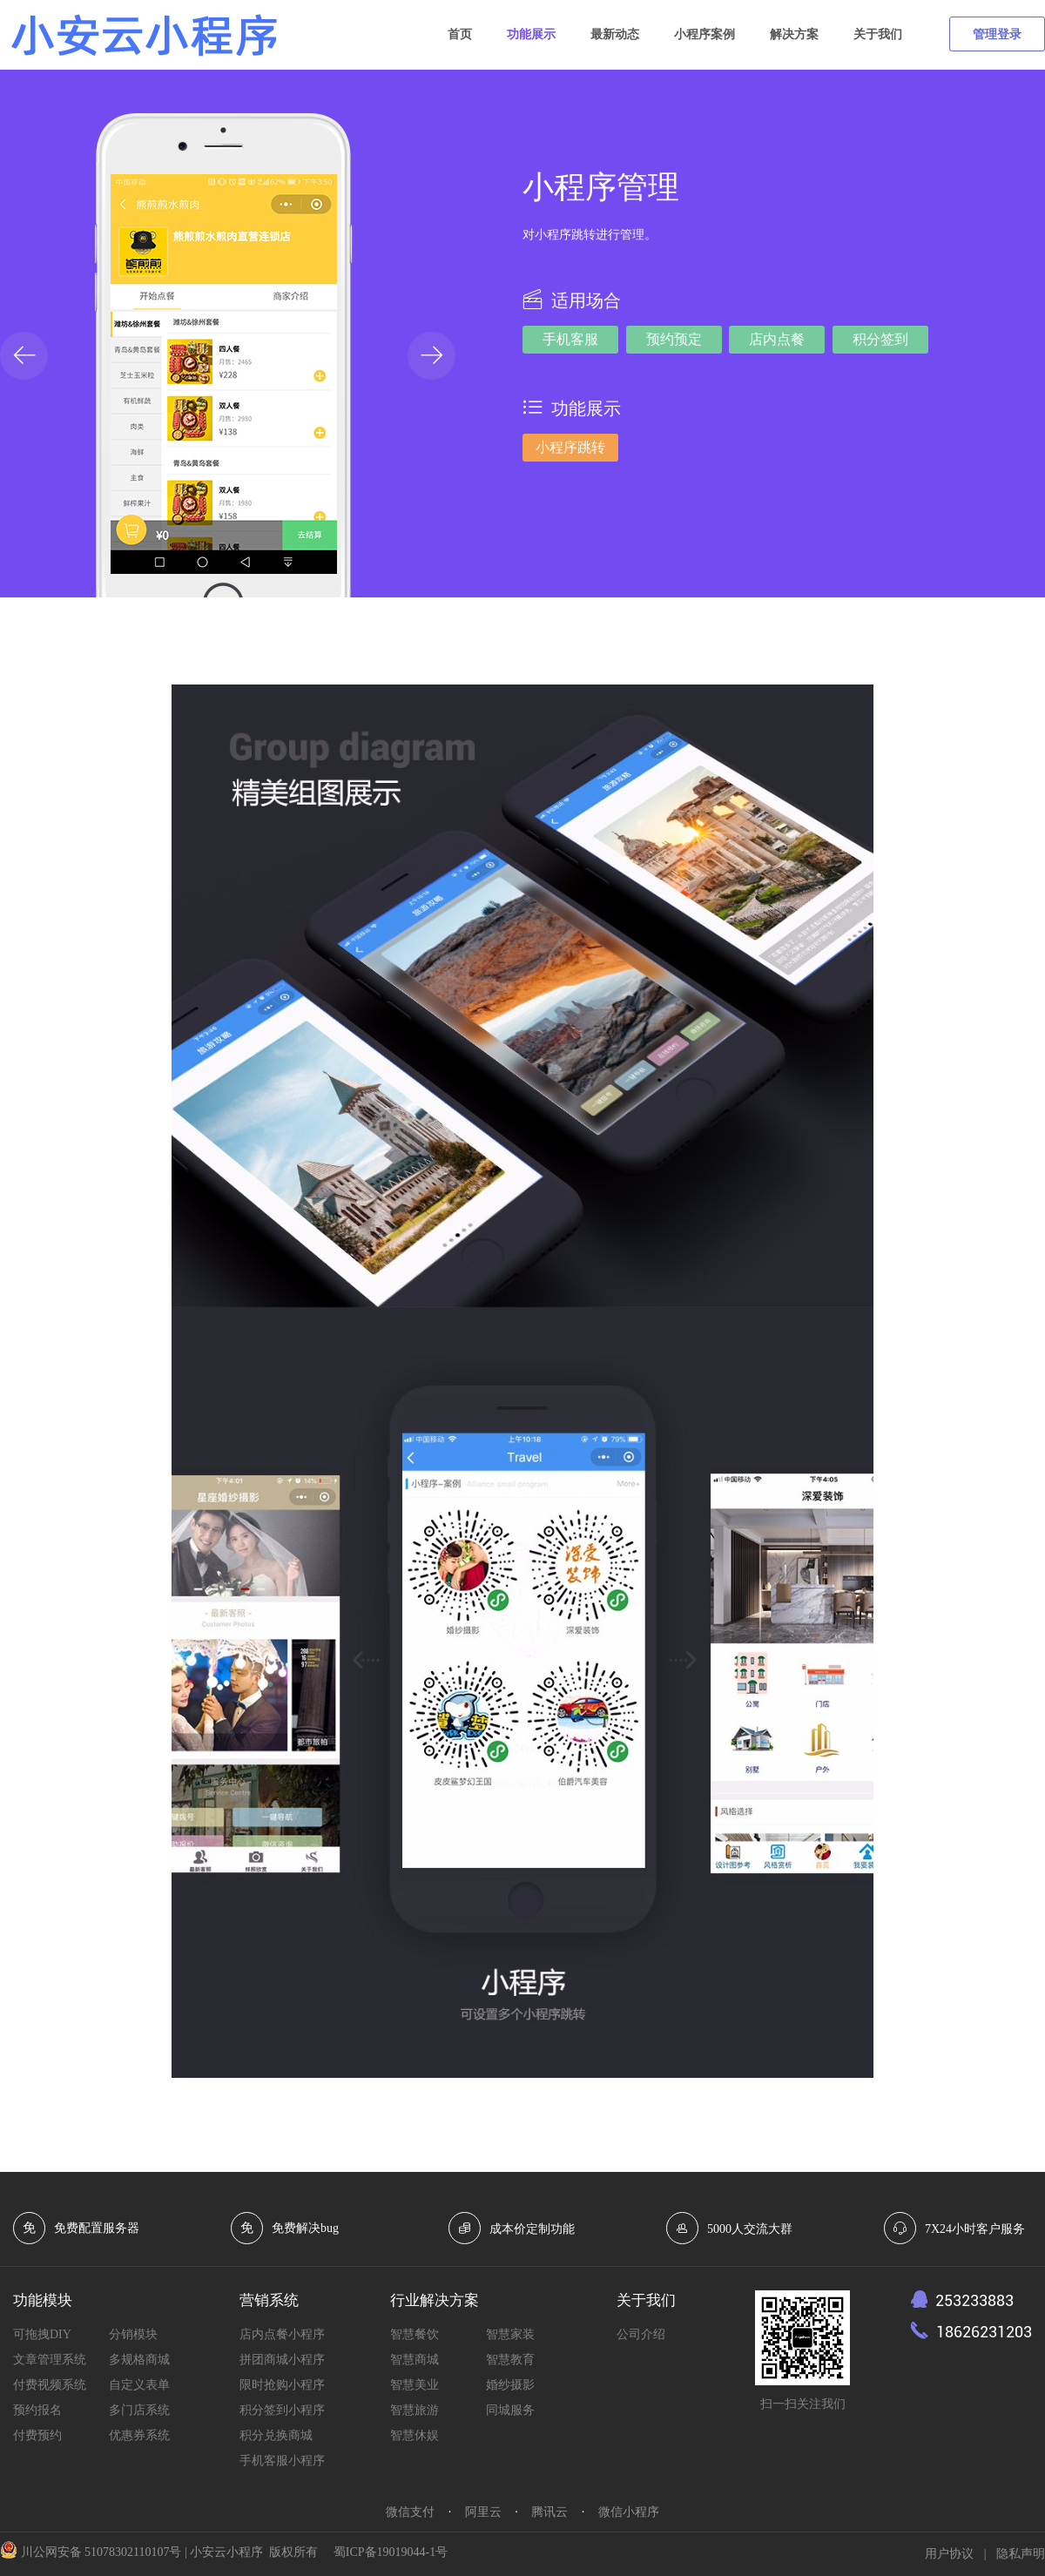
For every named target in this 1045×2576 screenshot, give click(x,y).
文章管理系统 (49, 2359)
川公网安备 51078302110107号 (101, 2552)
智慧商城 (414, 2359)
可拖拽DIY (42, 2334)
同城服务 (510, 2410)
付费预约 (37, 2435)
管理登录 (997, 34)
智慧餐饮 (414, 2334)
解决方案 (794, 34)
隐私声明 (1020, 2553)
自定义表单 (139, 2384)
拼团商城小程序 (282, 2359)
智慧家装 (510, 2334)
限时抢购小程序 (282, 2384)
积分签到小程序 (282, 2410)
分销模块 (133, 2334)
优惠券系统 (139, 2435)
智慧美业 (414, 2384)
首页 (460, 34)
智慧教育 (510, 2359)
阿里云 (483, 2512)
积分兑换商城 (276, 2435)
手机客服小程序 (282, 2460)
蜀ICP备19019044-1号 (391, 2552)
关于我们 (877, 34)
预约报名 (37, 2410)
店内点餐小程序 (282, 2334)
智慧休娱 (414, 2435)
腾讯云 (549, 2512)
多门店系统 (139, 2410)
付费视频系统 (49, 2384)
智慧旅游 (414, 2410)
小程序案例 (704, 34)
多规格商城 (139, 2359)
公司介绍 (641, 2334)
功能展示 (531, 34)
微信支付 (410, 2512)
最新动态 (614, 34)
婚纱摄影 (510, 2384)
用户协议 (949, 2553)
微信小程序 (628, 2512)
